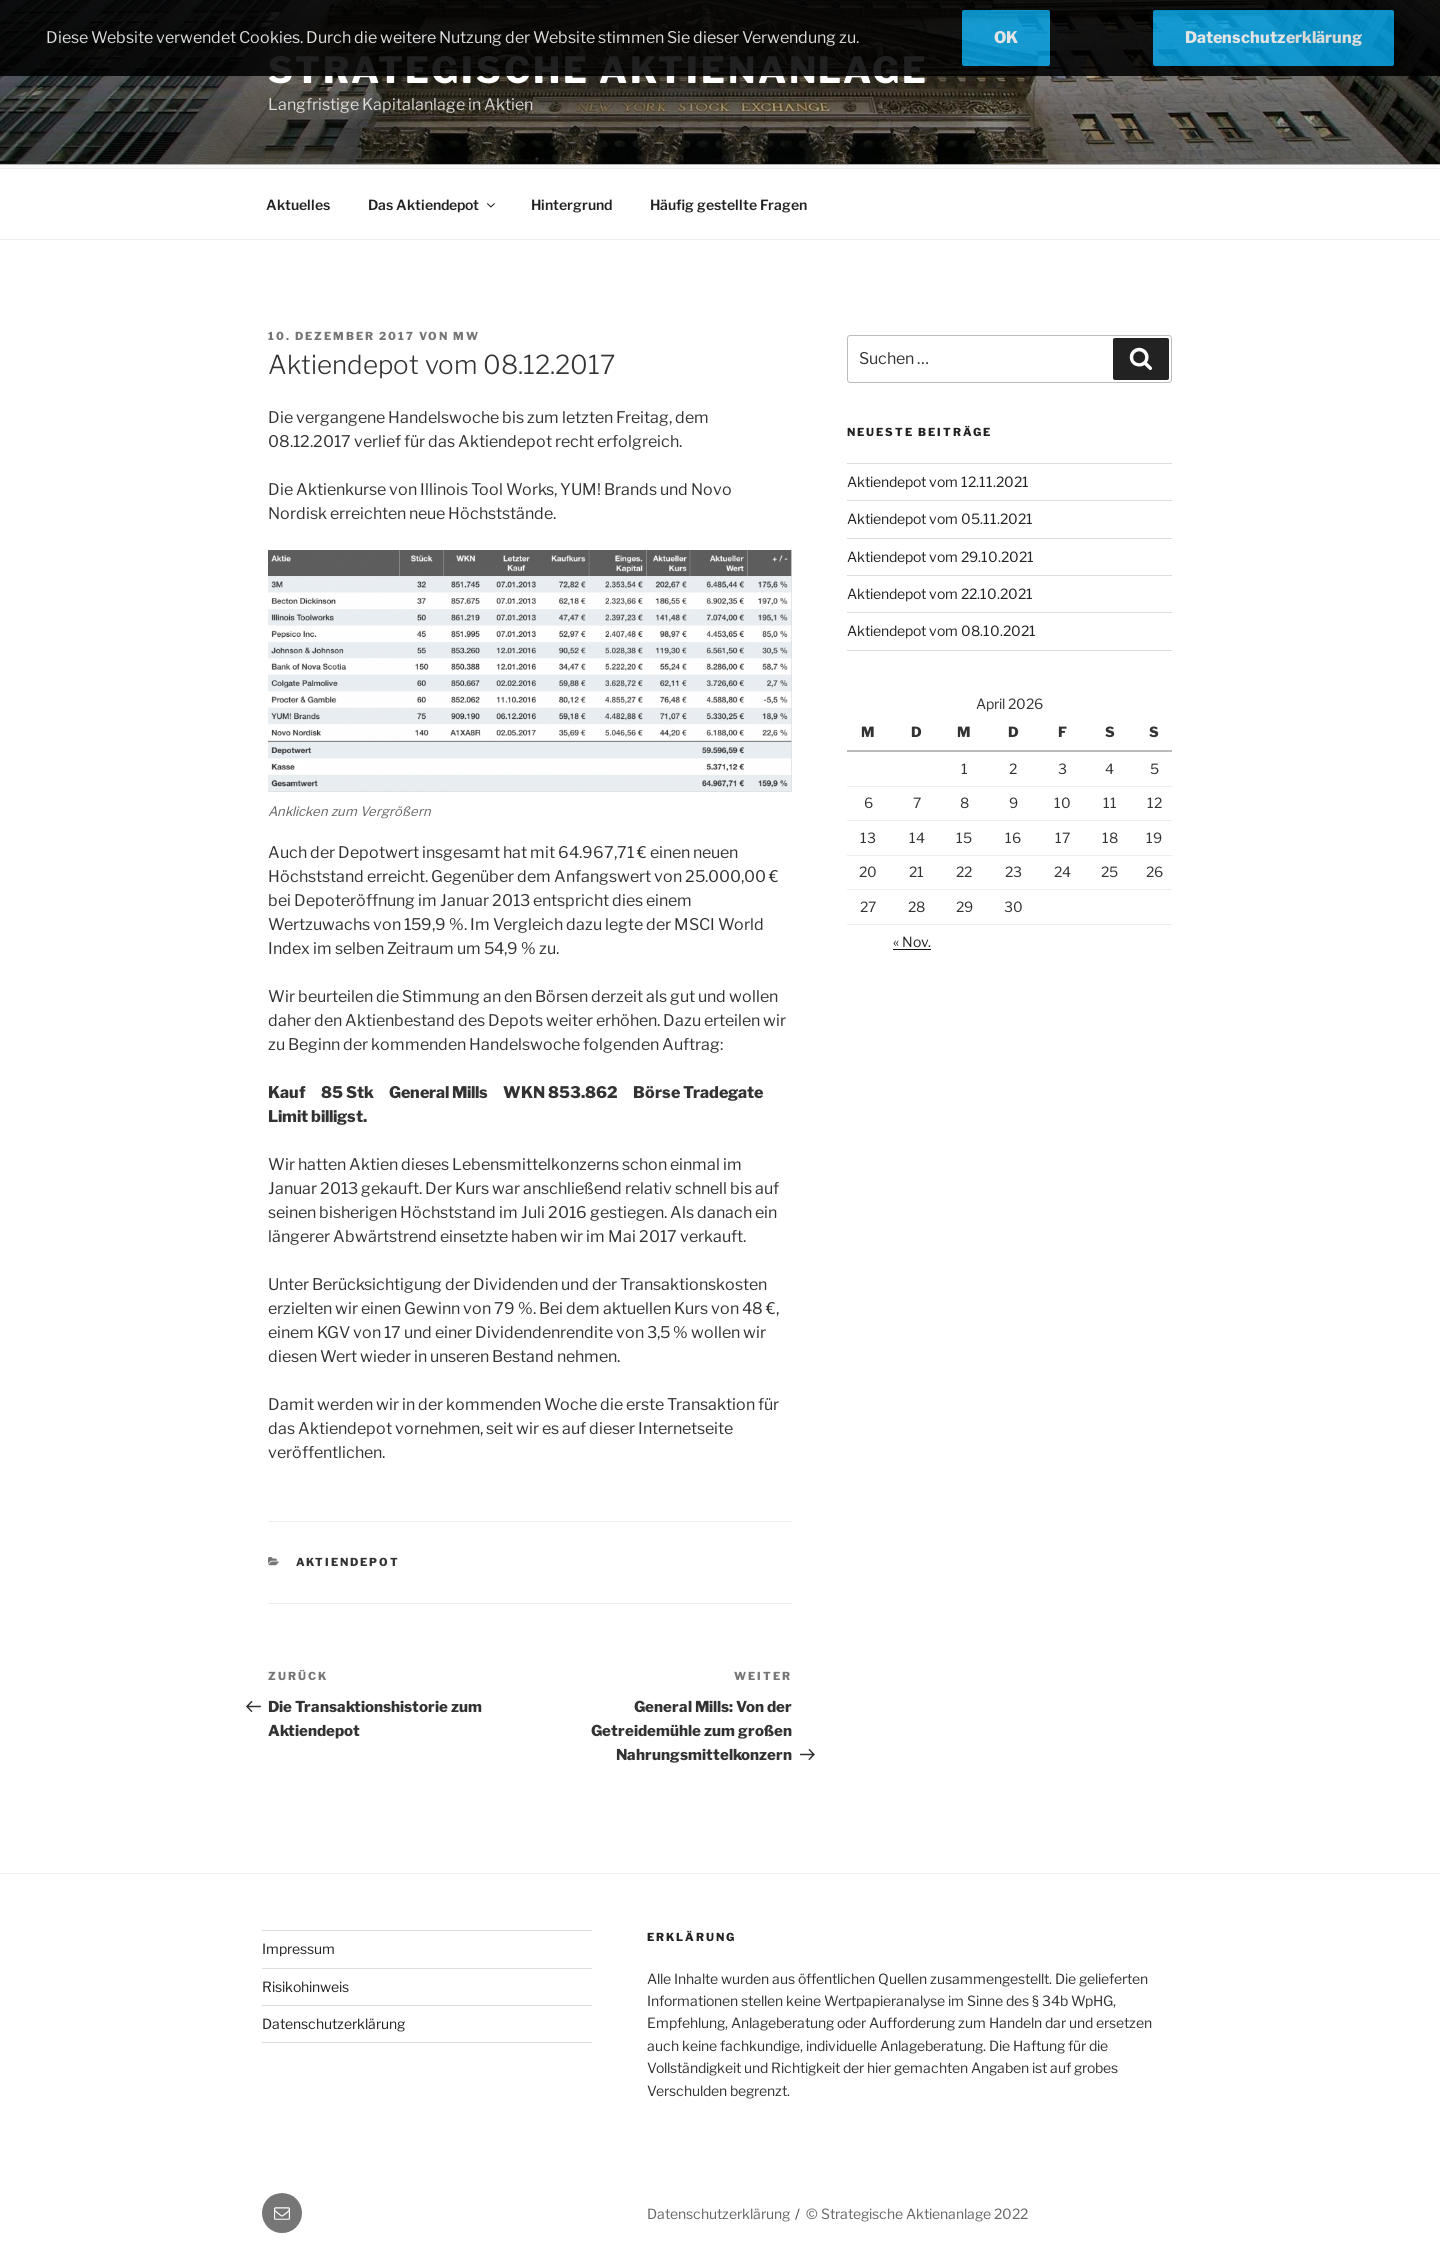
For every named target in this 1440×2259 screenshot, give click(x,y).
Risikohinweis (305, 1983)
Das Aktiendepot (433, 201)
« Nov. (912, 938)
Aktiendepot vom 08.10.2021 (941, 627)
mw (466, 333)
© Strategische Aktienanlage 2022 (917, 2210)
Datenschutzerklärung (333, 2020)
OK (1006, 37)
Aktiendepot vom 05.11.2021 (940, 515)
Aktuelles (298, 201)
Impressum (298, 1945)
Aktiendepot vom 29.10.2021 (940, 553)
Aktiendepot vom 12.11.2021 (938, 478)
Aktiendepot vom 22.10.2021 (940, 590)
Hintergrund (571, 201)
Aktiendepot (348, 1559)
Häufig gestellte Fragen (728, 201)
